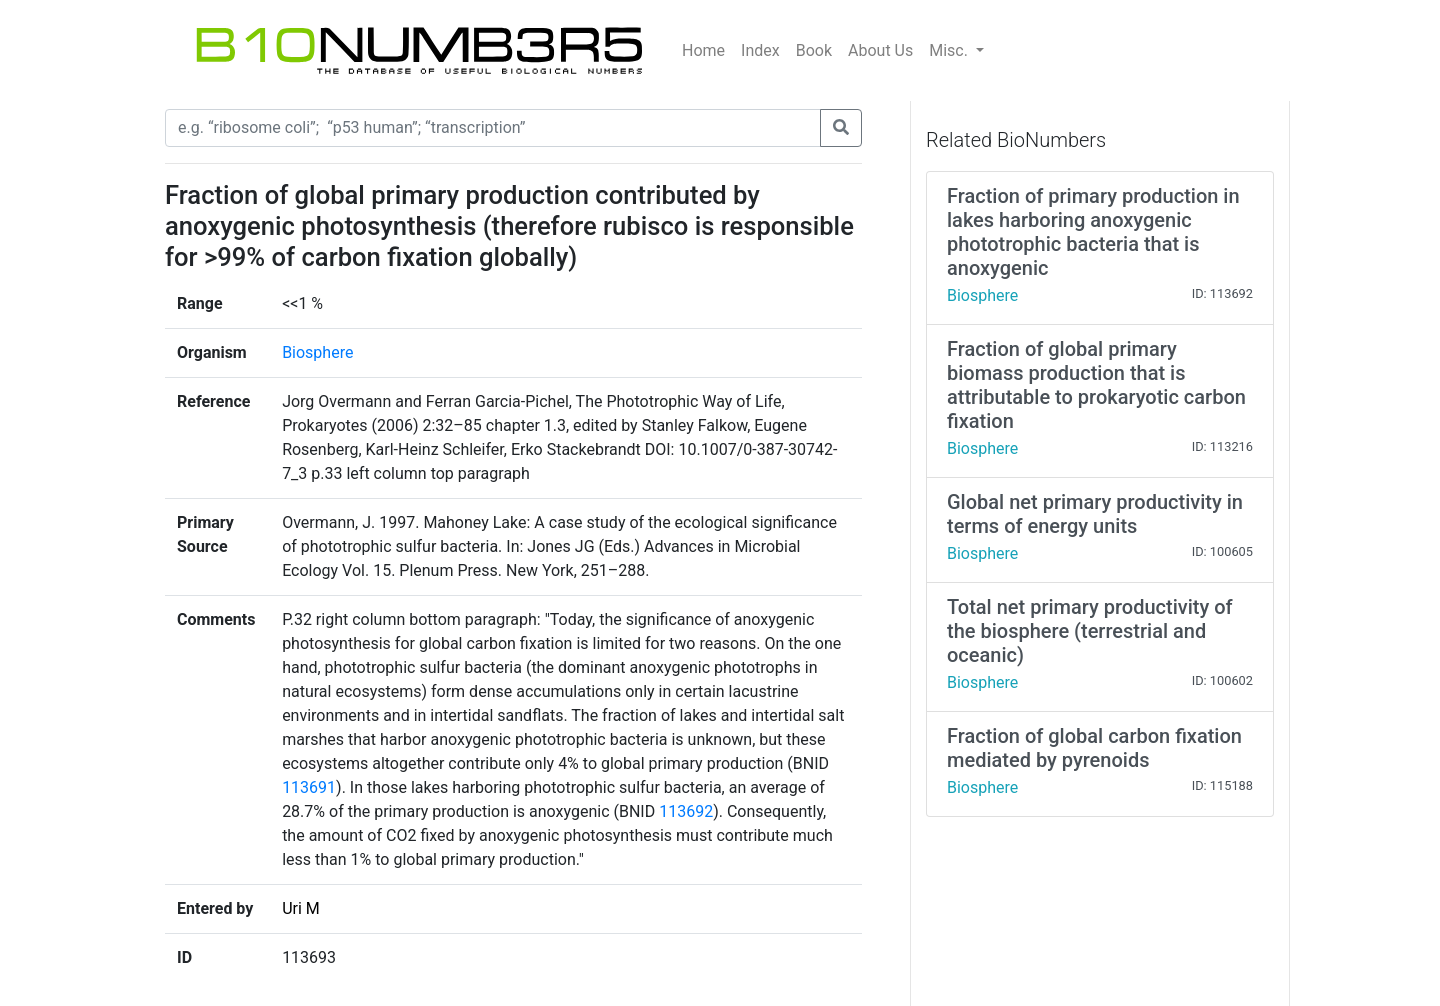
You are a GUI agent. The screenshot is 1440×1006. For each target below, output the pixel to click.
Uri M (301, 908)
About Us (880, 50)
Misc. (950, 50)
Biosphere (317, 352)
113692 (686, 811)
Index (760, 50)
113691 (309, 787)
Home (703, 50)
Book (814, 50)
